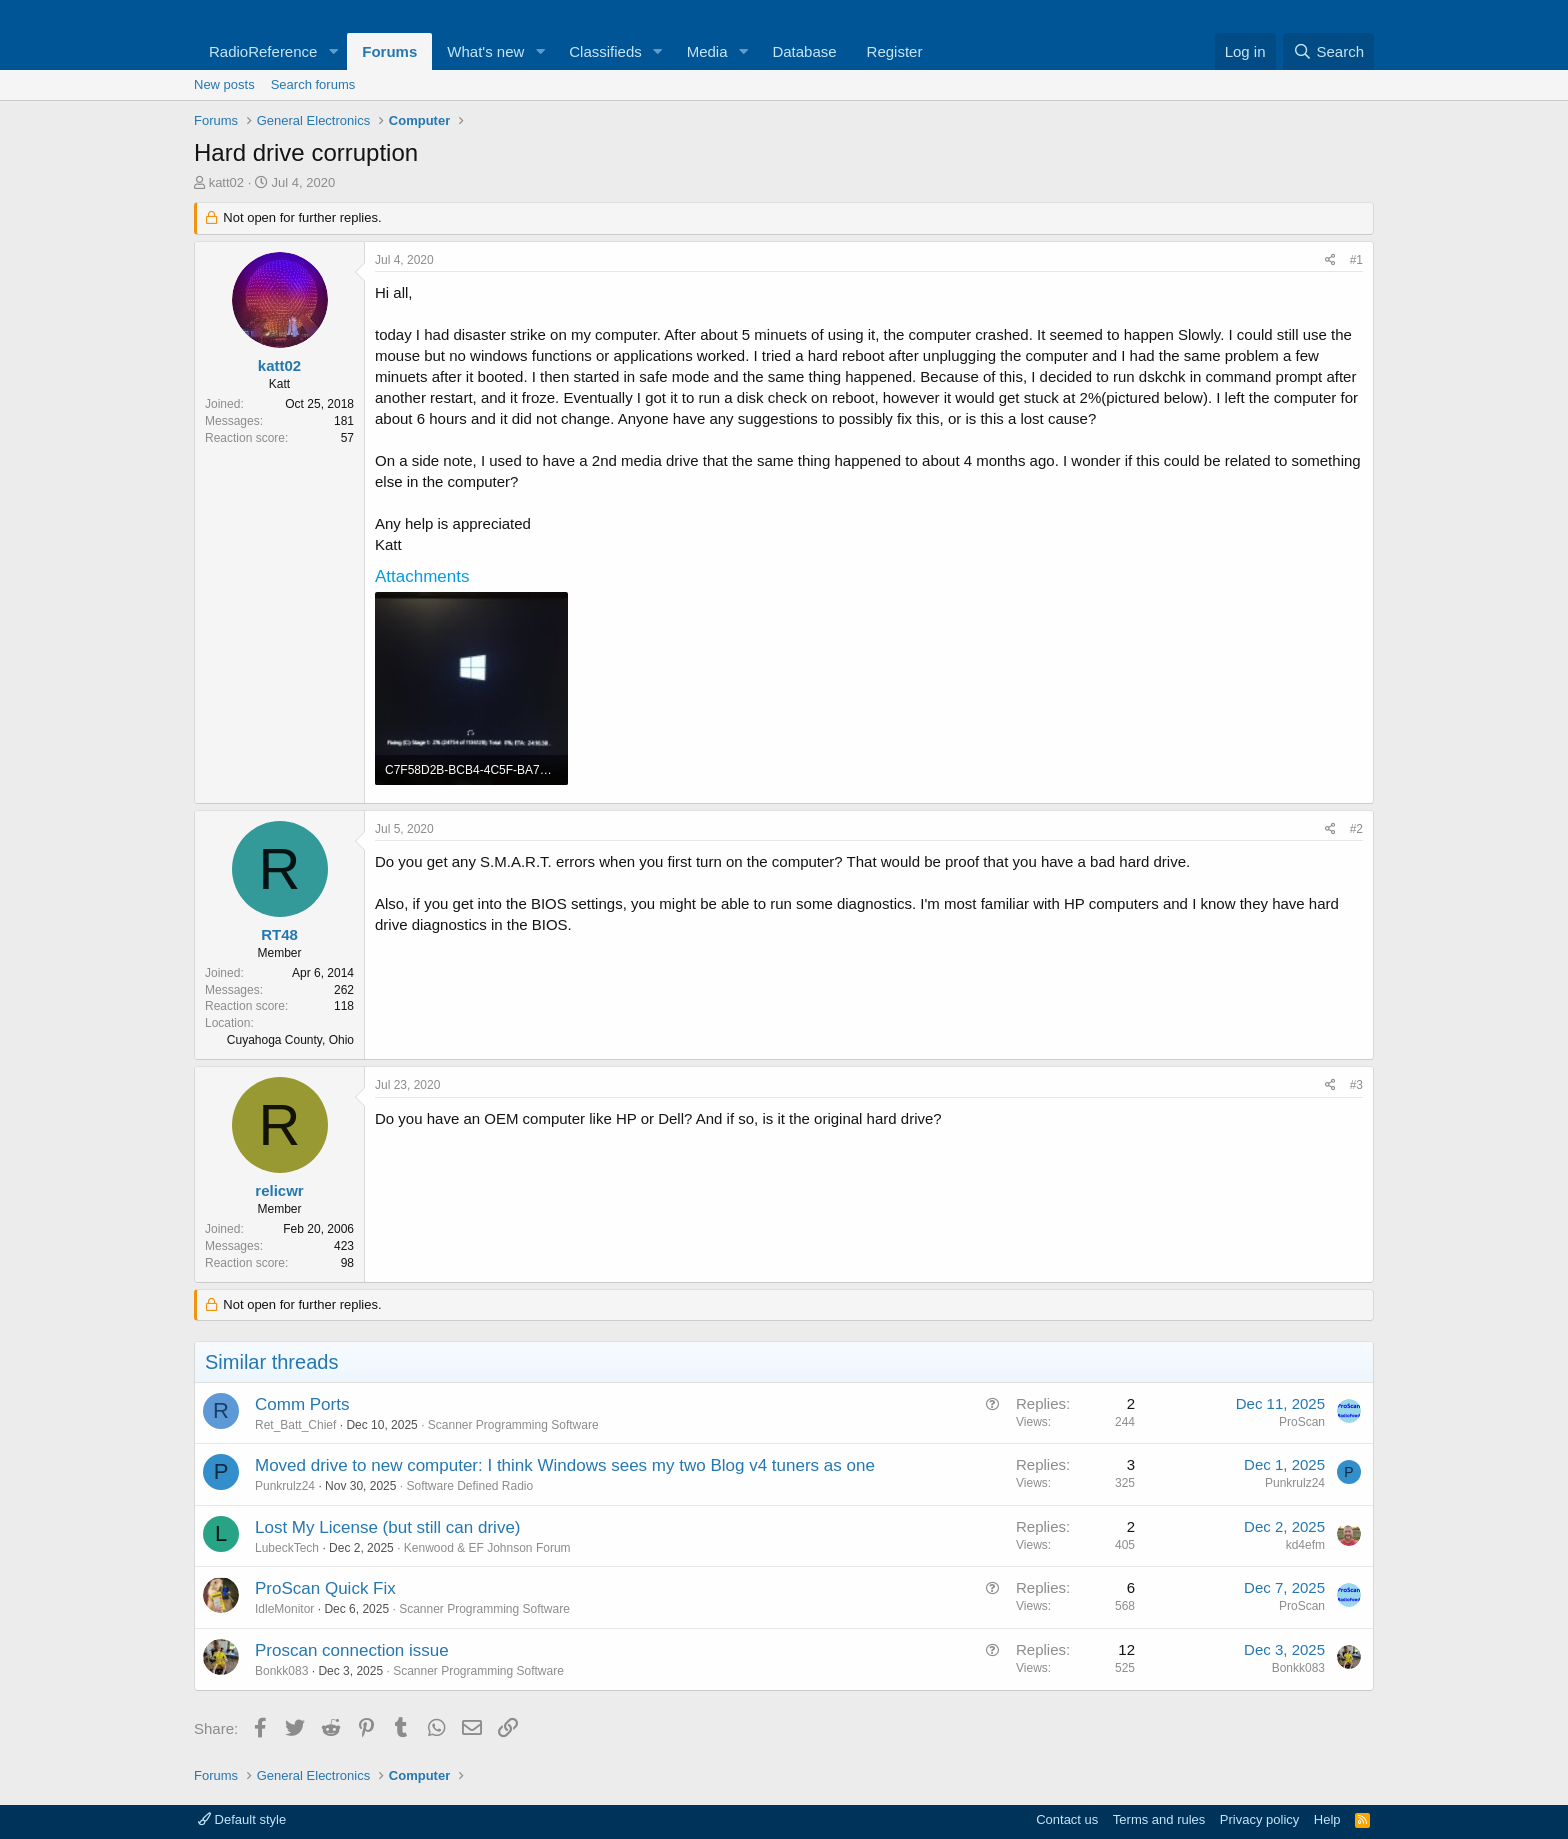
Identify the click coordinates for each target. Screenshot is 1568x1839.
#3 (1356, 1085)
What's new (485, 51)
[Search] (1328, 51)
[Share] (1330, 260)
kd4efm (1305, 1545)
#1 (1356, 260)
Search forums (313, 84)
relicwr (279, 1190)
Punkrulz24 (285, 1486)
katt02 (226, 182)
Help (1327, 1819)
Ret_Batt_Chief (295, 1425)
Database (804, 51)
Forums (389, 51)
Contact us (1067, 1819)
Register (895, 51)
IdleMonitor (284, 1609)
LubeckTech (287, 1548)
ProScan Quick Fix (325, 1588)
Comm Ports (302, 1404)
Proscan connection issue (352, 1650)
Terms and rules (1159, 1819)
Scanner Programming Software (513, 1425)
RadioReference (263, 51)
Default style (242, 1819)
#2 (1356, 829)
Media (707, 51)
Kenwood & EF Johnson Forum (487, 1548)
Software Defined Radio (469, 1486)
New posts (224, 84)
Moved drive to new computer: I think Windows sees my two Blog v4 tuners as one (565, 1465)
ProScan (1302, 1422)
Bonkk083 (281, 1671)
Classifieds (605, 51)
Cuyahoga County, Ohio (290, 1040)
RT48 (279, 934)
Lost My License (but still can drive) (388, 1527)
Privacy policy (1259, 1819)
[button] (333, 51)
